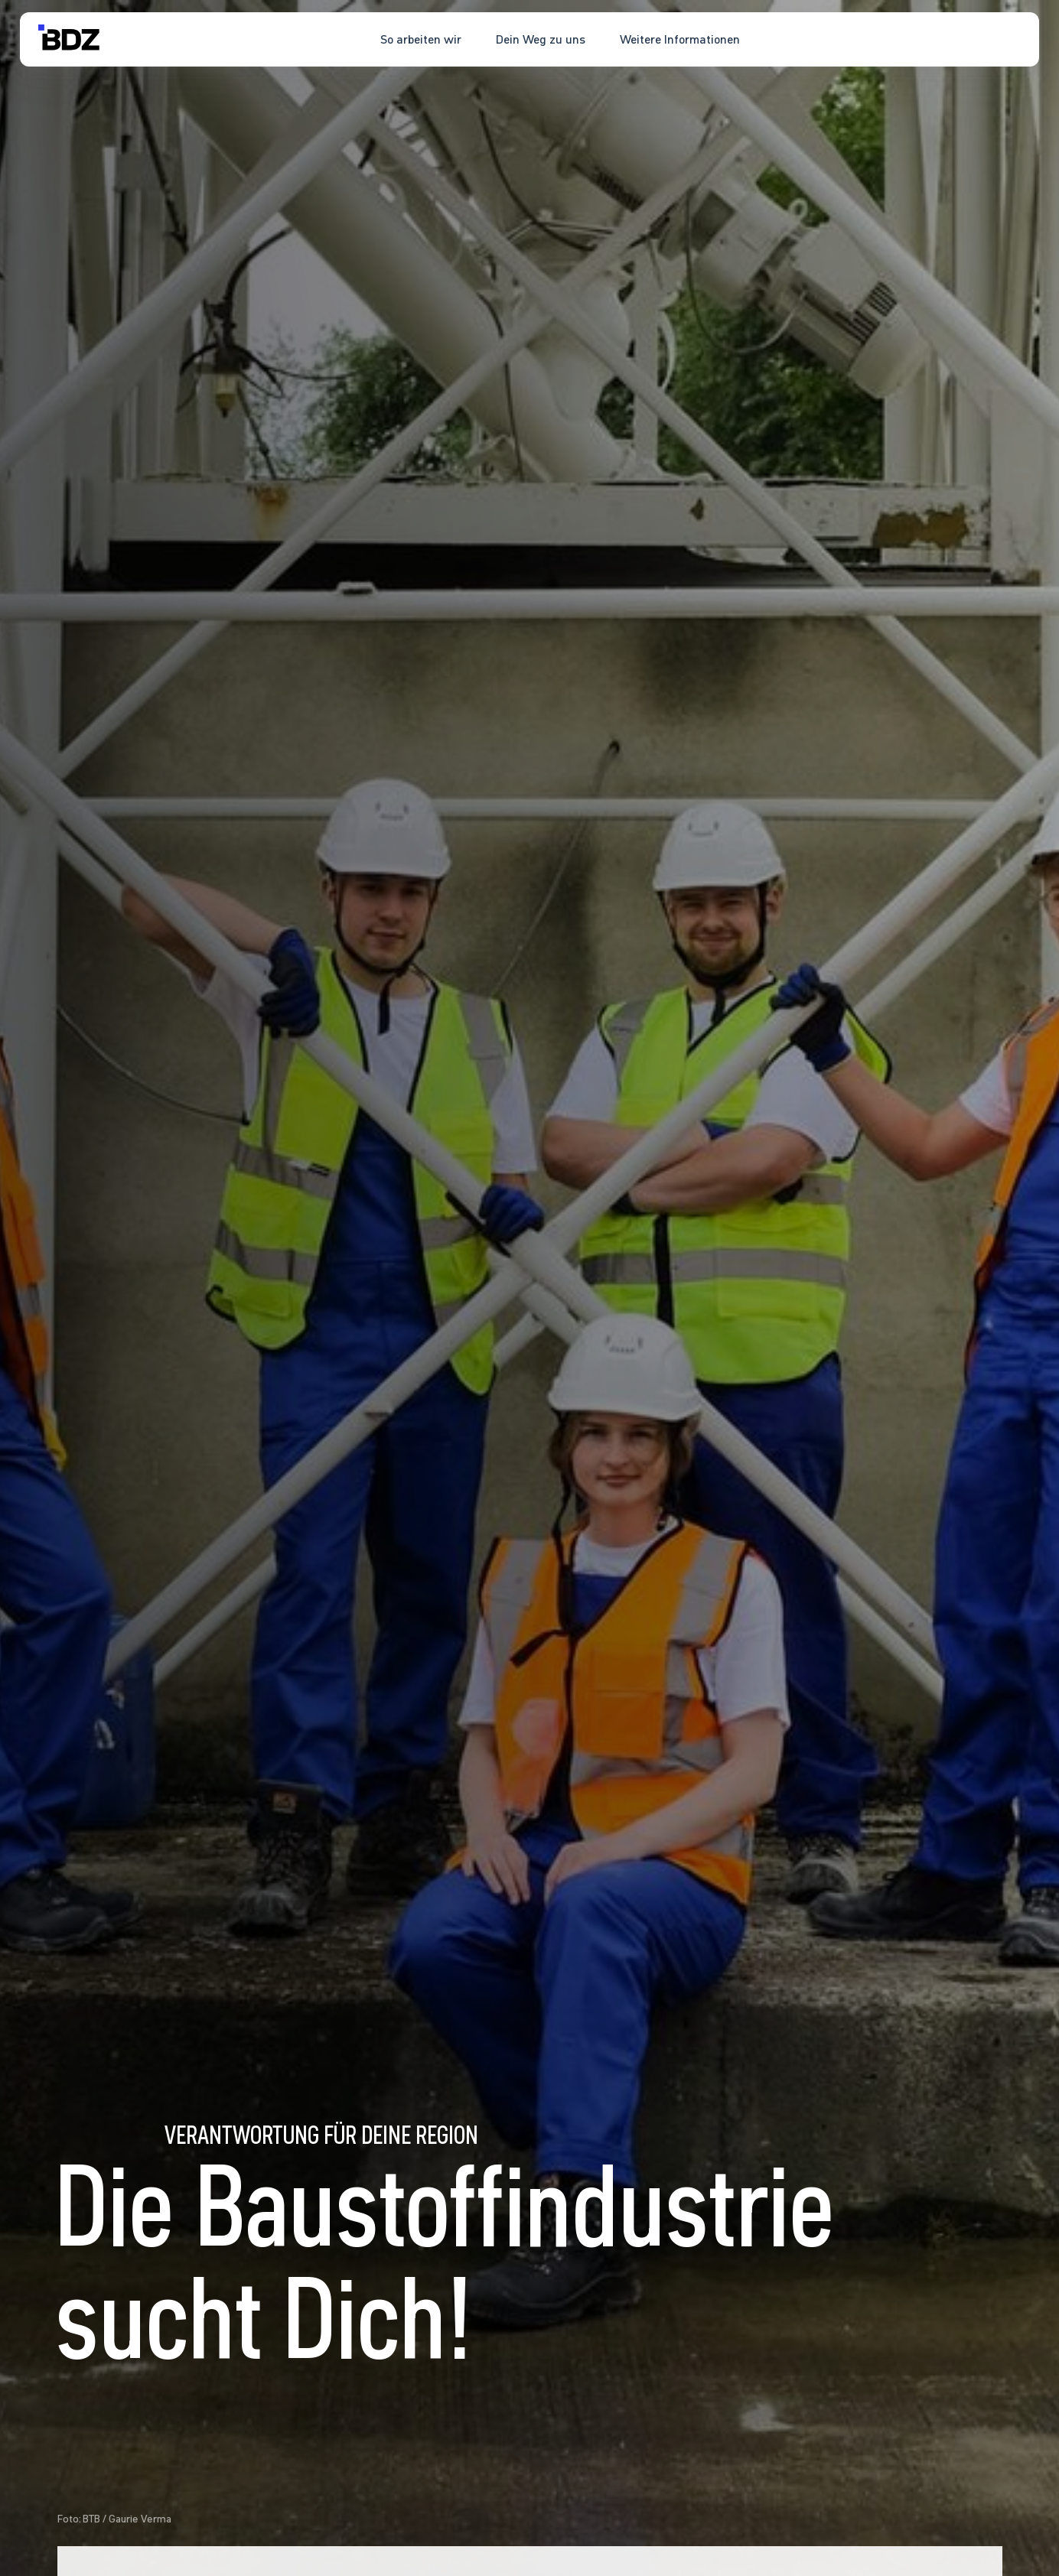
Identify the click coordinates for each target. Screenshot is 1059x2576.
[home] (68, 39)
